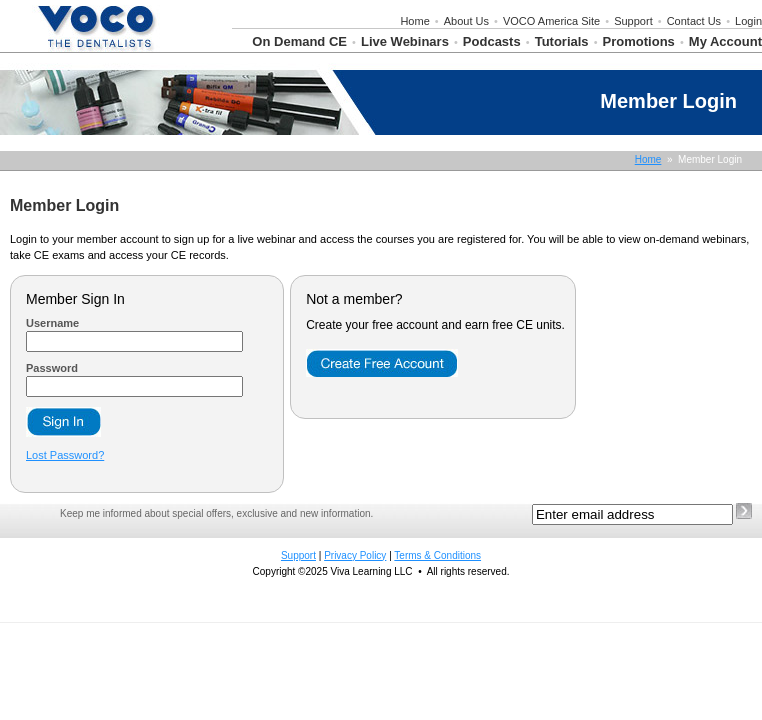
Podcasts (492, 41)
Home (414, 21)
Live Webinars (405, 41)
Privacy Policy (355, 555)
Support (633, 21)
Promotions (639, 41)
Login (748, 21)
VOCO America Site (551, 21)
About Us (466, 21)
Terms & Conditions (437, 555)
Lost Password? (65, 455)
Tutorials (562, 41)
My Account (725, 41)
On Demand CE (299, 41)
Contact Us (694, 21)
